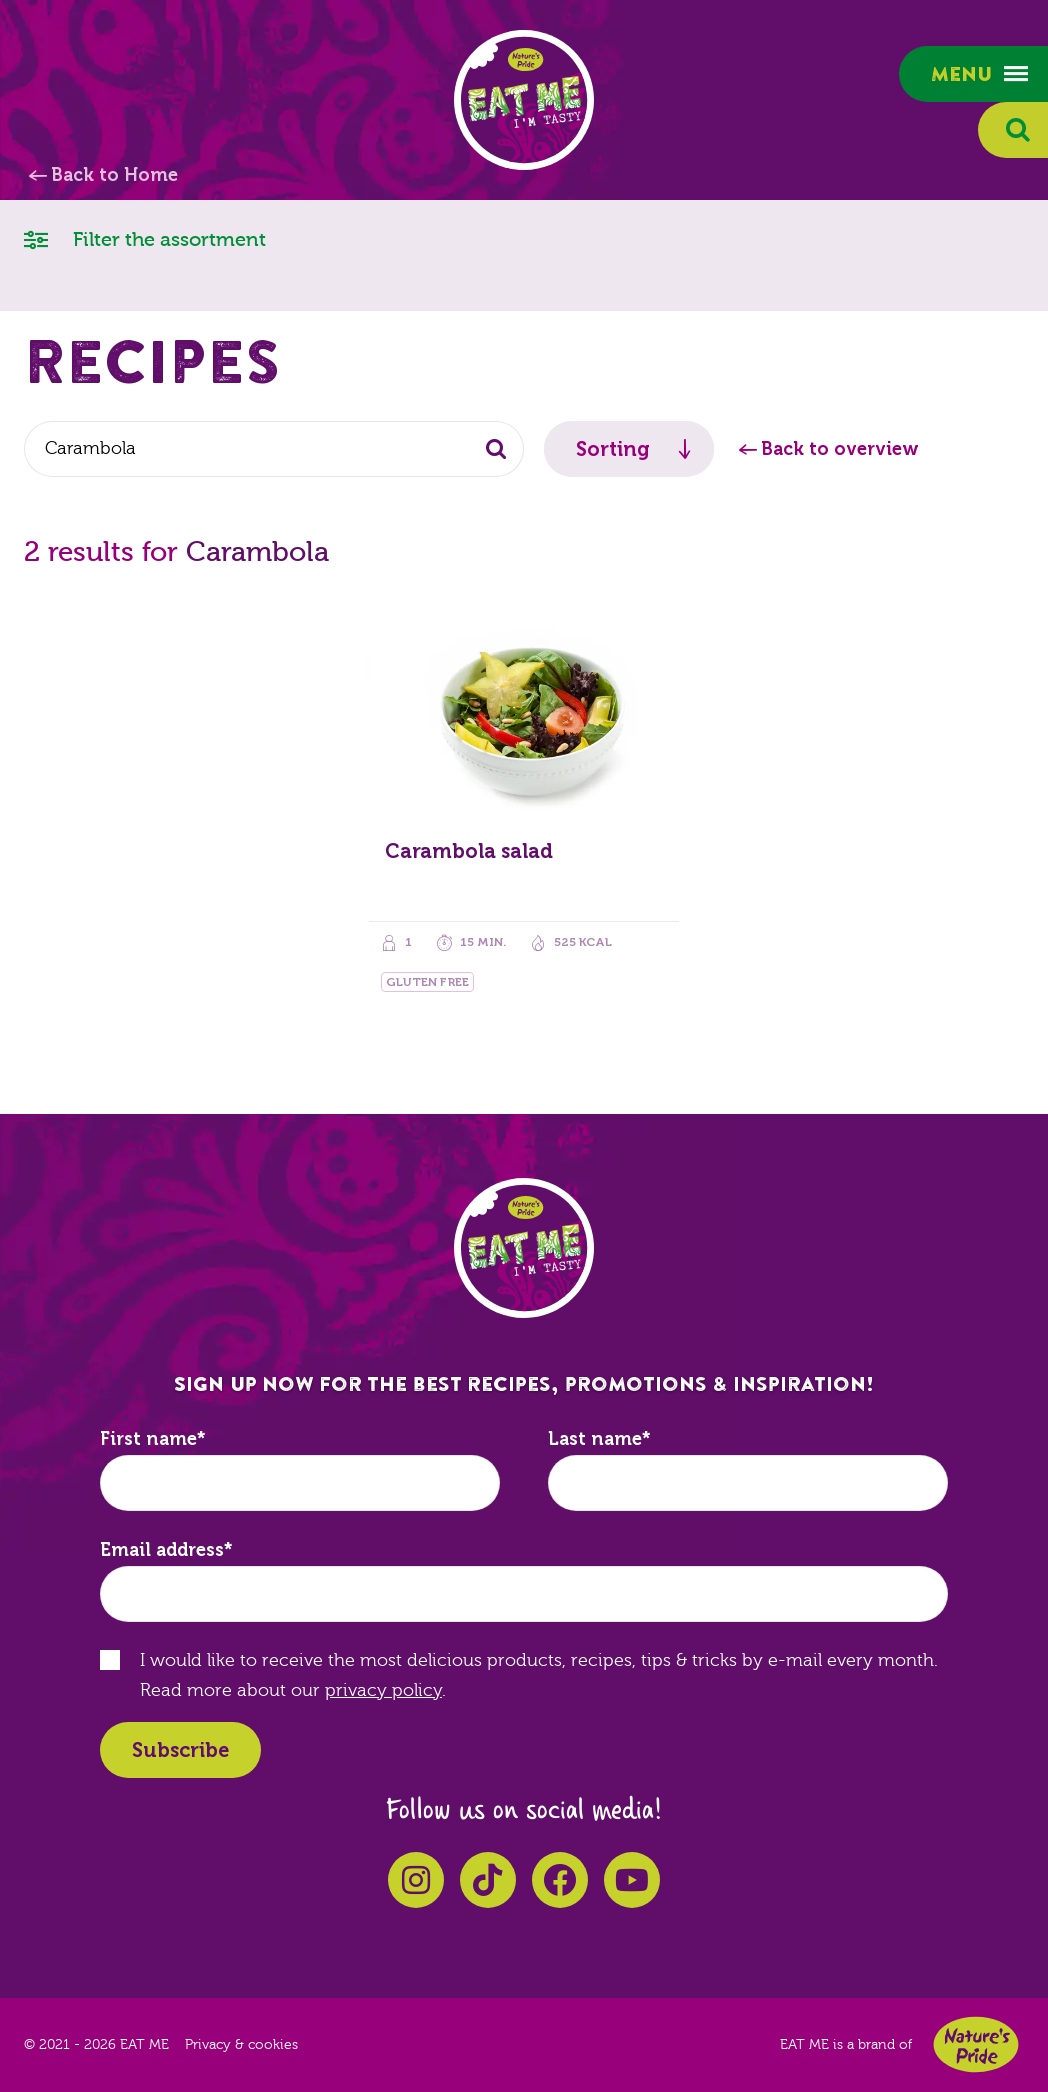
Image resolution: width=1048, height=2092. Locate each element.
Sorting (613, 449)
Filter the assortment (145, 238)
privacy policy (383, 1690)
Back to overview (840, 449)
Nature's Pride (976, 2044)
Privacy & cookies (241, 2045)
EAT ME (524, 100)
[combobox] (274, 449)
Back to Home (114, 175)
